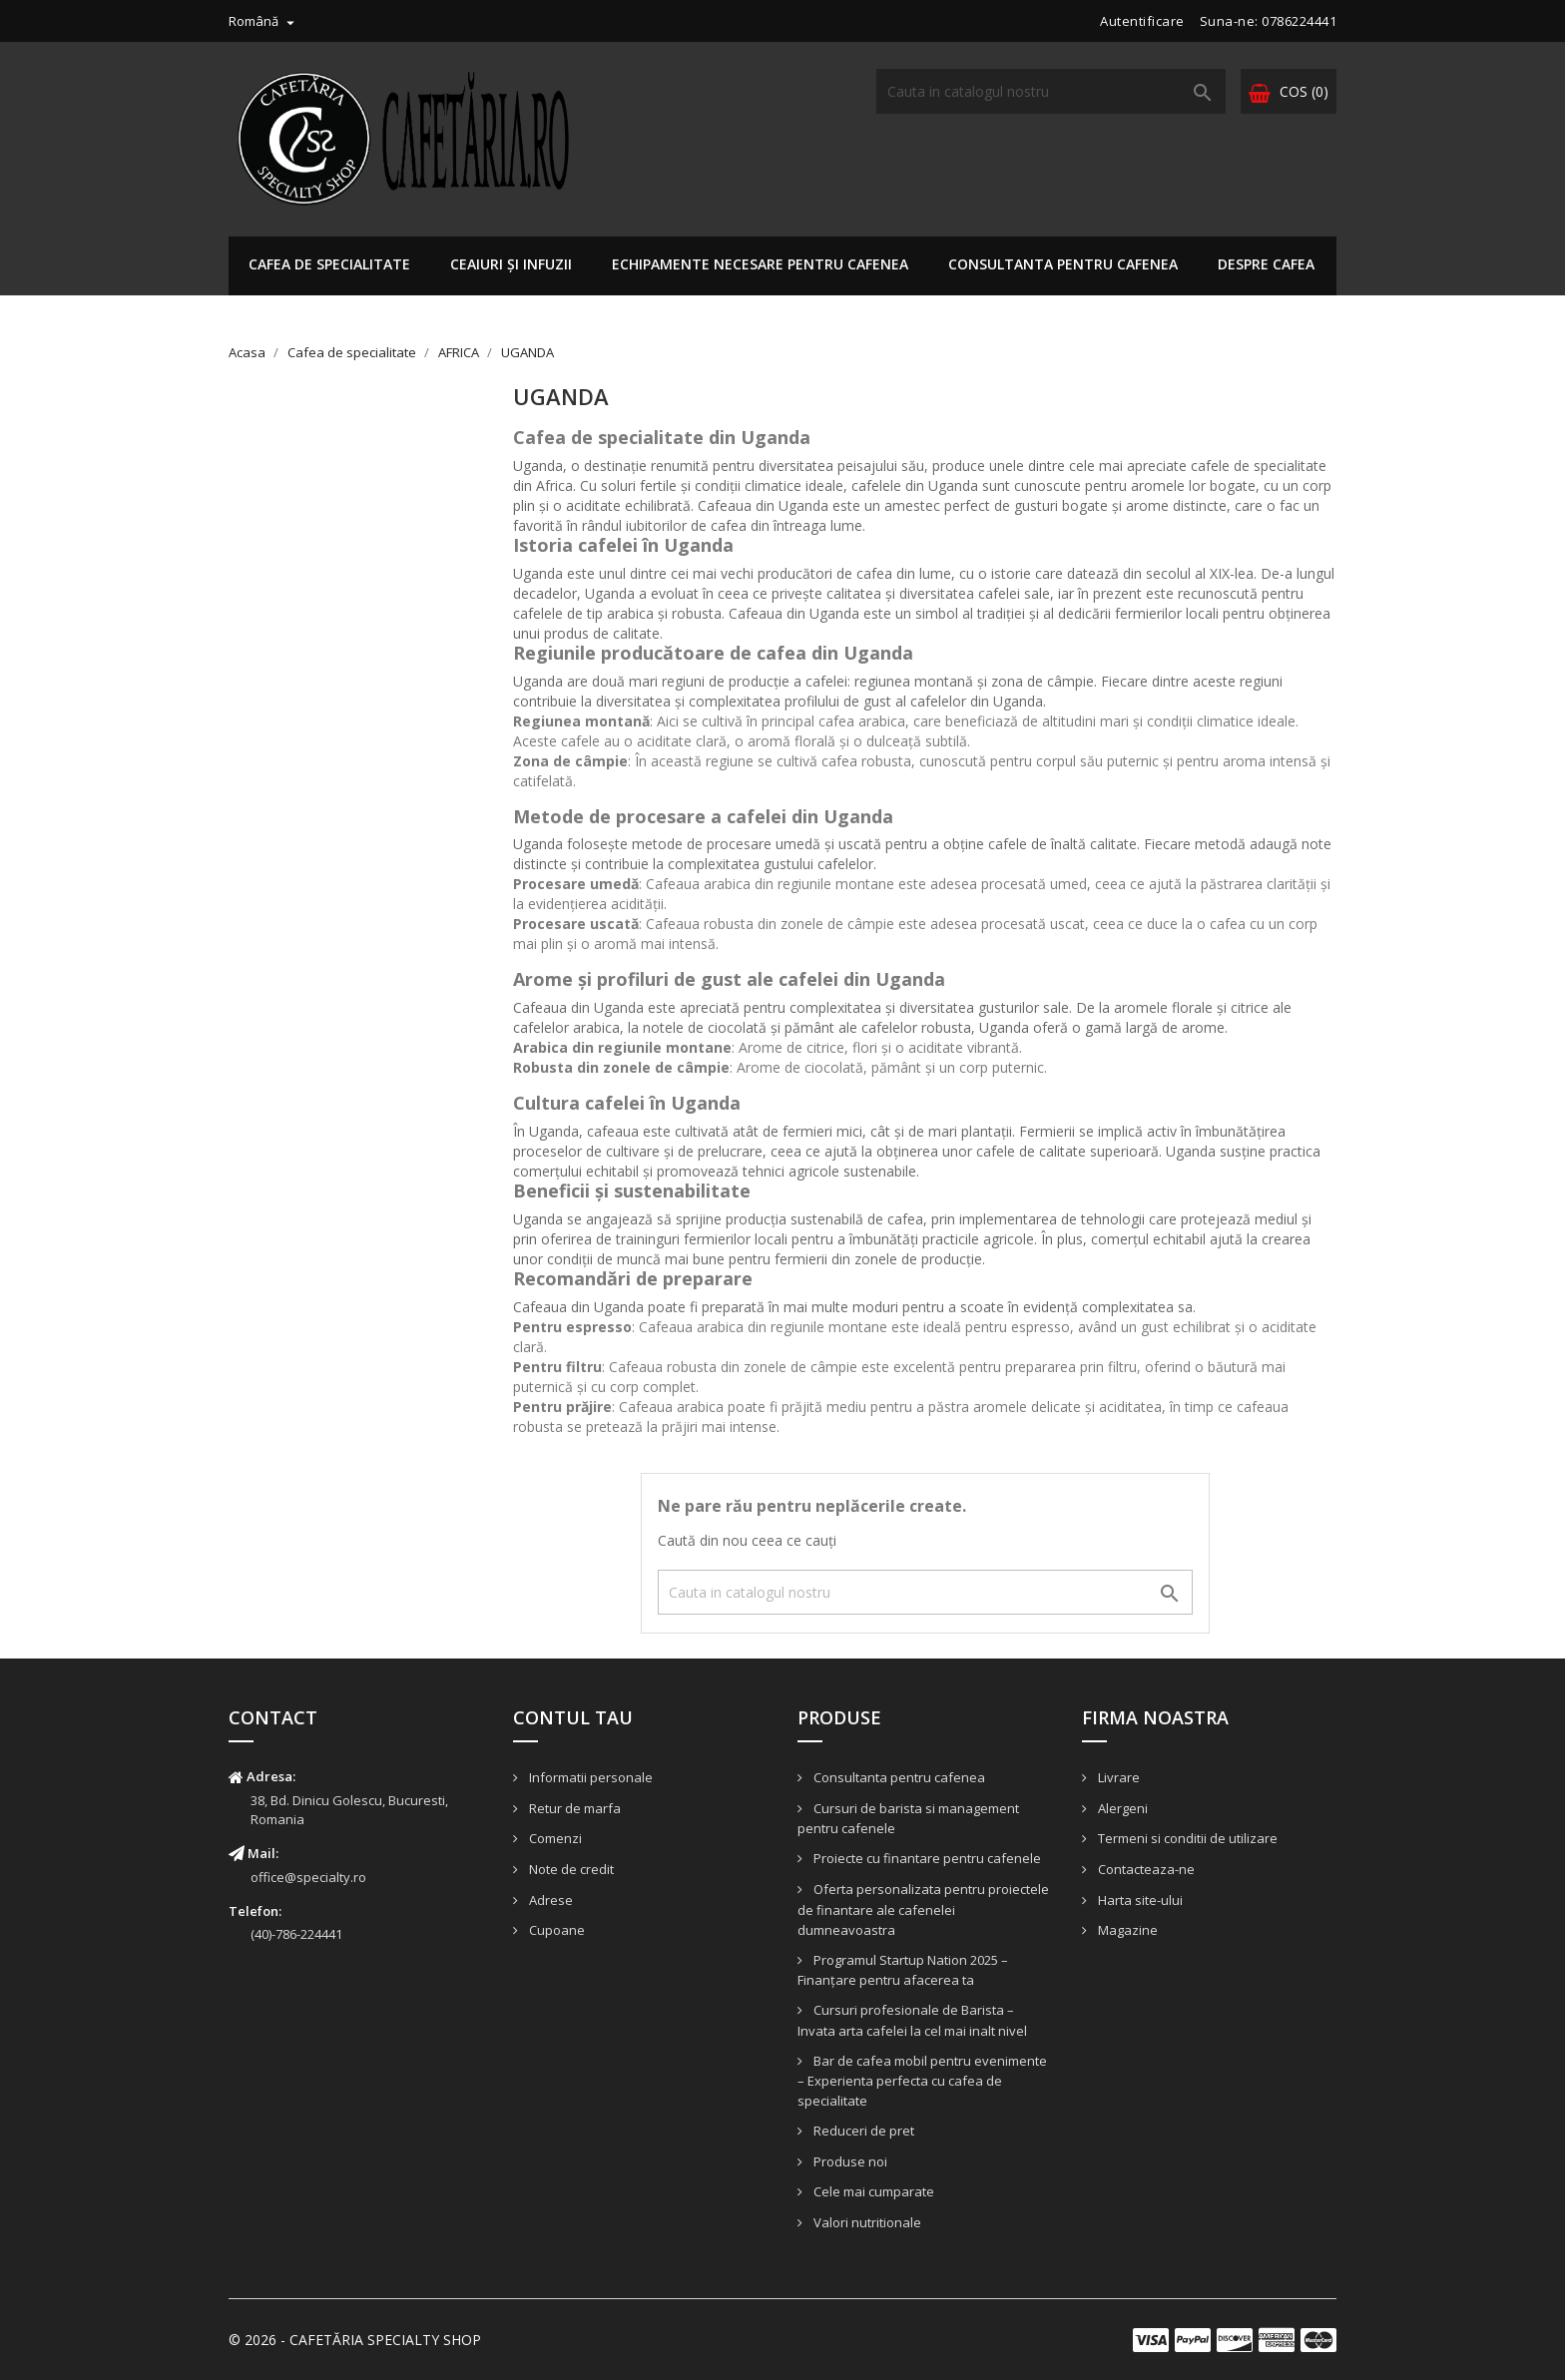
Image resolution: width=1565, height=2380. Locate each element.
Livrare (1117, 1777)
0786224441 (1299, 21)
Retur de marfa (573, 1808)
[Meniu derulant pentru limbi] (264, 21)
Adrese (549, 1900)
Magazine (1126, 1930)
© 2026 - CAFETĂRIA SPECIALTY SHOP (355, 2339)
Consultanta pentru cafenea (1063, 263)
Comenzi (554, 1838)
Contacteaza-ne (1145, 1869)
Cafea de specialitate (329, 263)
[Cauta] (1051, 91)
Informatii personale (589, 1777)
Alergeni (1121, 1808)
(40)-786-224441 (296, 1934)
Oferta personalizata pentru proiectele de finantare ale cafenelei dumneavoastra (923, 1909)
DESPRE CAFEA (1266, 263)
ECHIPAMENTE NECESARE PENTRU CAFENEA (760, 263)
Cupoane (555, 1930)
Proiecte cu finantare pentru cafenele (925, 1858)
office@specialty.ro (308, 1877)
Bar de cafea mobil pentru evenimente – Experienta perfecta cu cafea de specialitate (922, 2081)
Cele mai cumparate (872, 2191)
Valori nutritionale (865, 2222)
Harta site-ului (1139, 1900)
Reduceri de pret (862, 2131)
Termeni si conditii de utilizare (1186, 1838)
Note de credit (570, 1869)
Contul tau (573, 1717)
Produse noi (848, 2161)
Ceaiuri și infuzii (511, 263)
